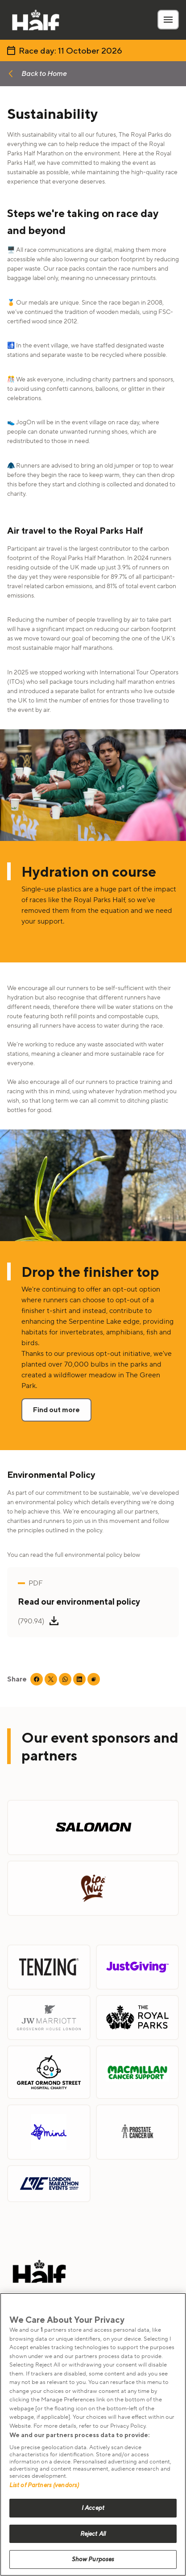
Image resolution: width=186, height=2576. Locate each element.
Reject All (93, 2533)
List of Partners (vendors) (44, 2485)
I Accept (93, 2508)
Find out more (56, 1409)
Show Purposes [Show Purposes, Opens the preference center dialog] (93, 2559)
